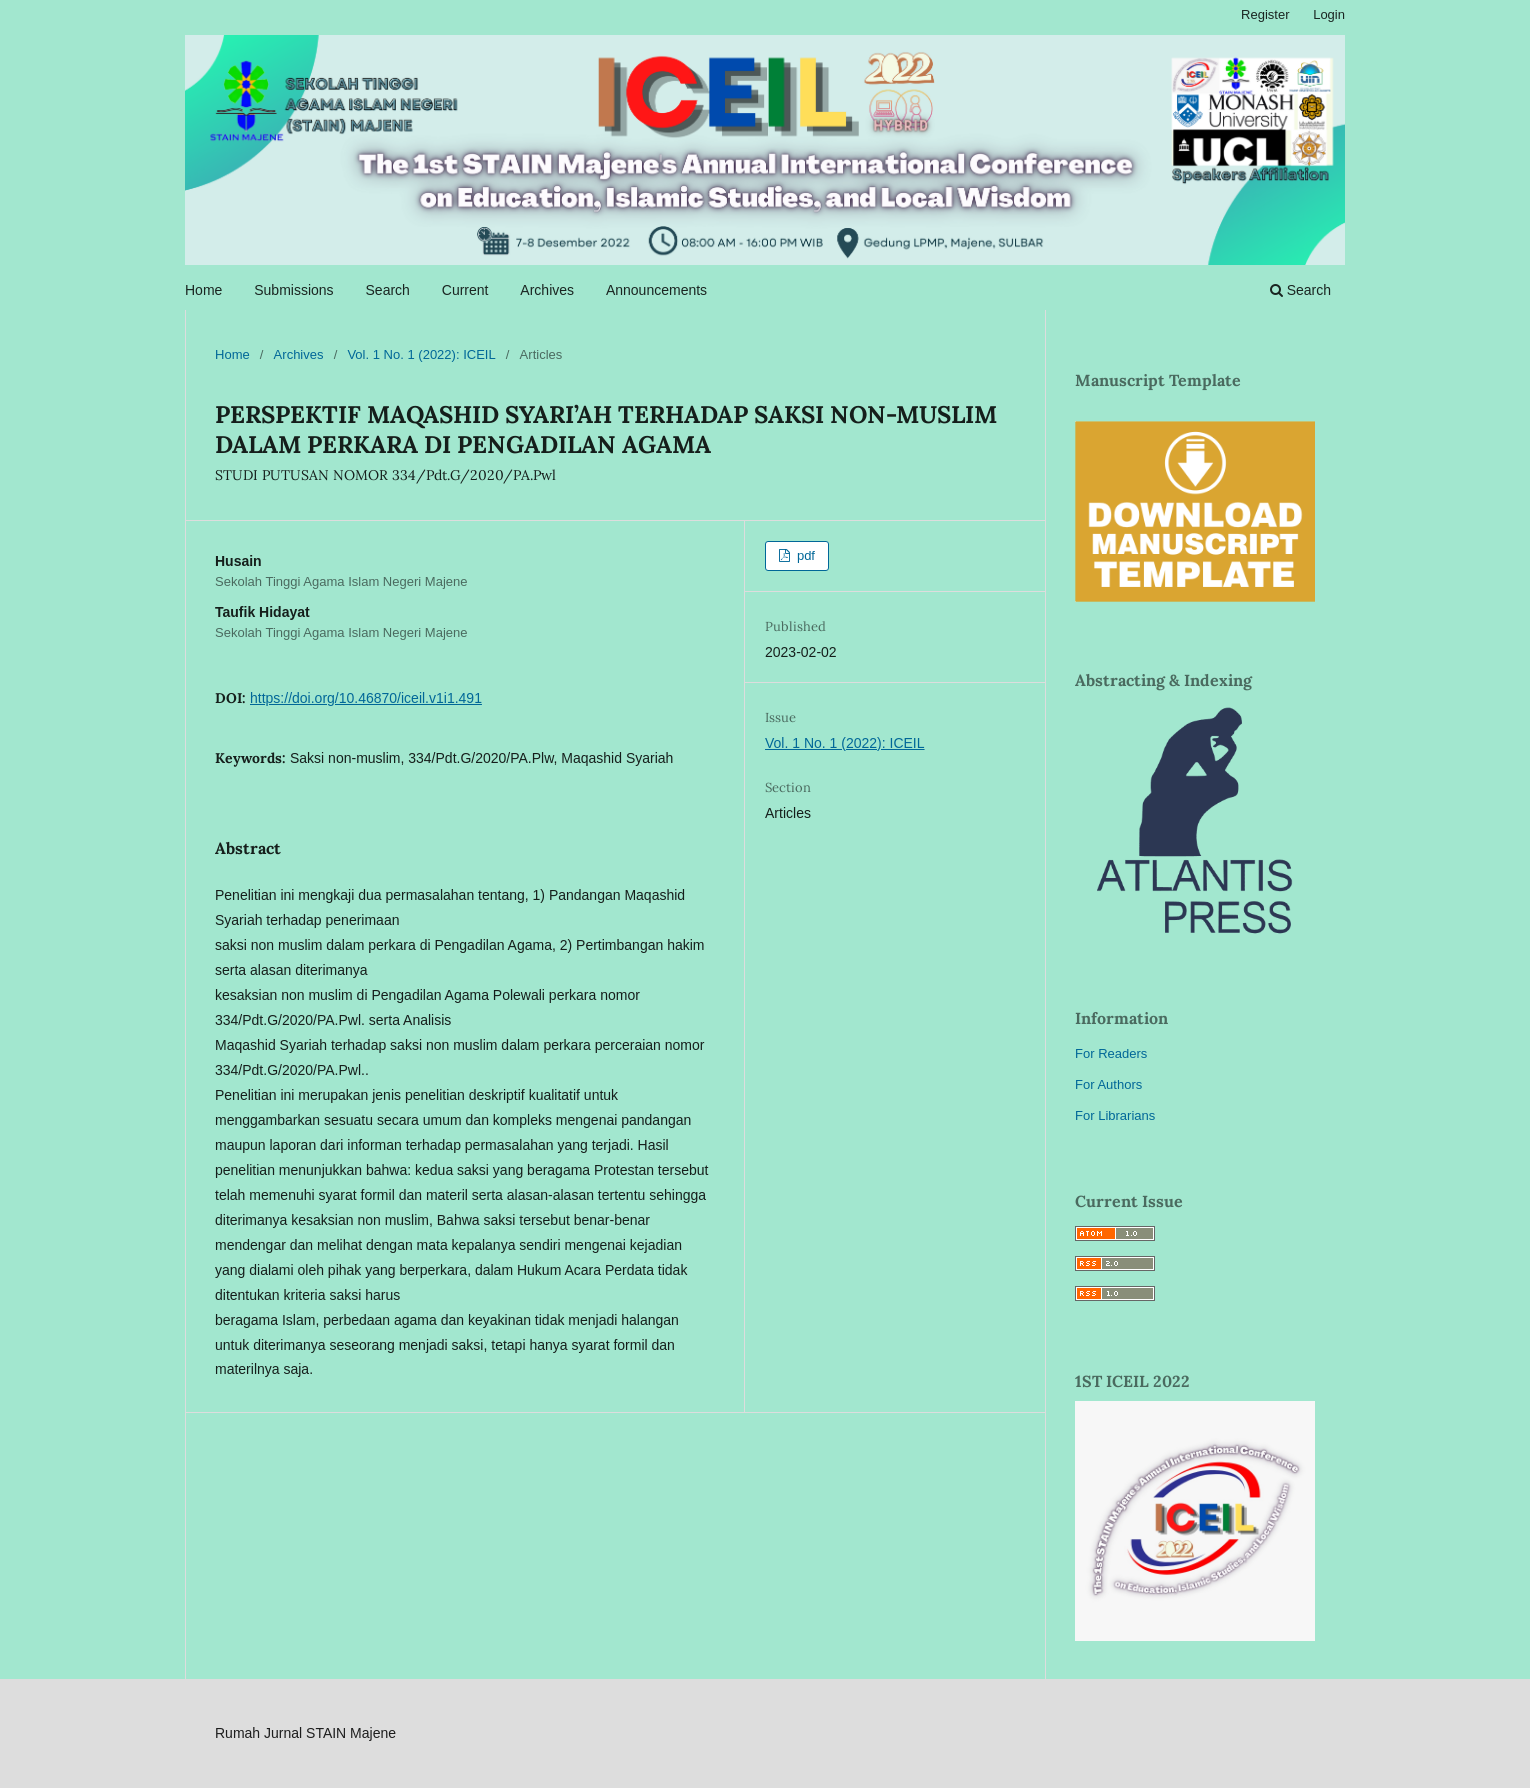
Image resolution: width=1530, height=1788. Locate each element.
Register (1265, 14)
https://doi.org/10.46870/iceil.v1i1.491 (366, 698)
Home (203, 290)
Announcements (656, 290)
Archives (547, 290)
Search (388, 290)
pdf (804, 555)
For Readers (1111, 1053)
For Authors (1108, 1084)
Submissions (293, 290)
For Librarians (1115, 1115)
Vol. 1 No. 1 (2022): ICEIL (421, 354)
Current (465, 290)
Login (1329, 14)
